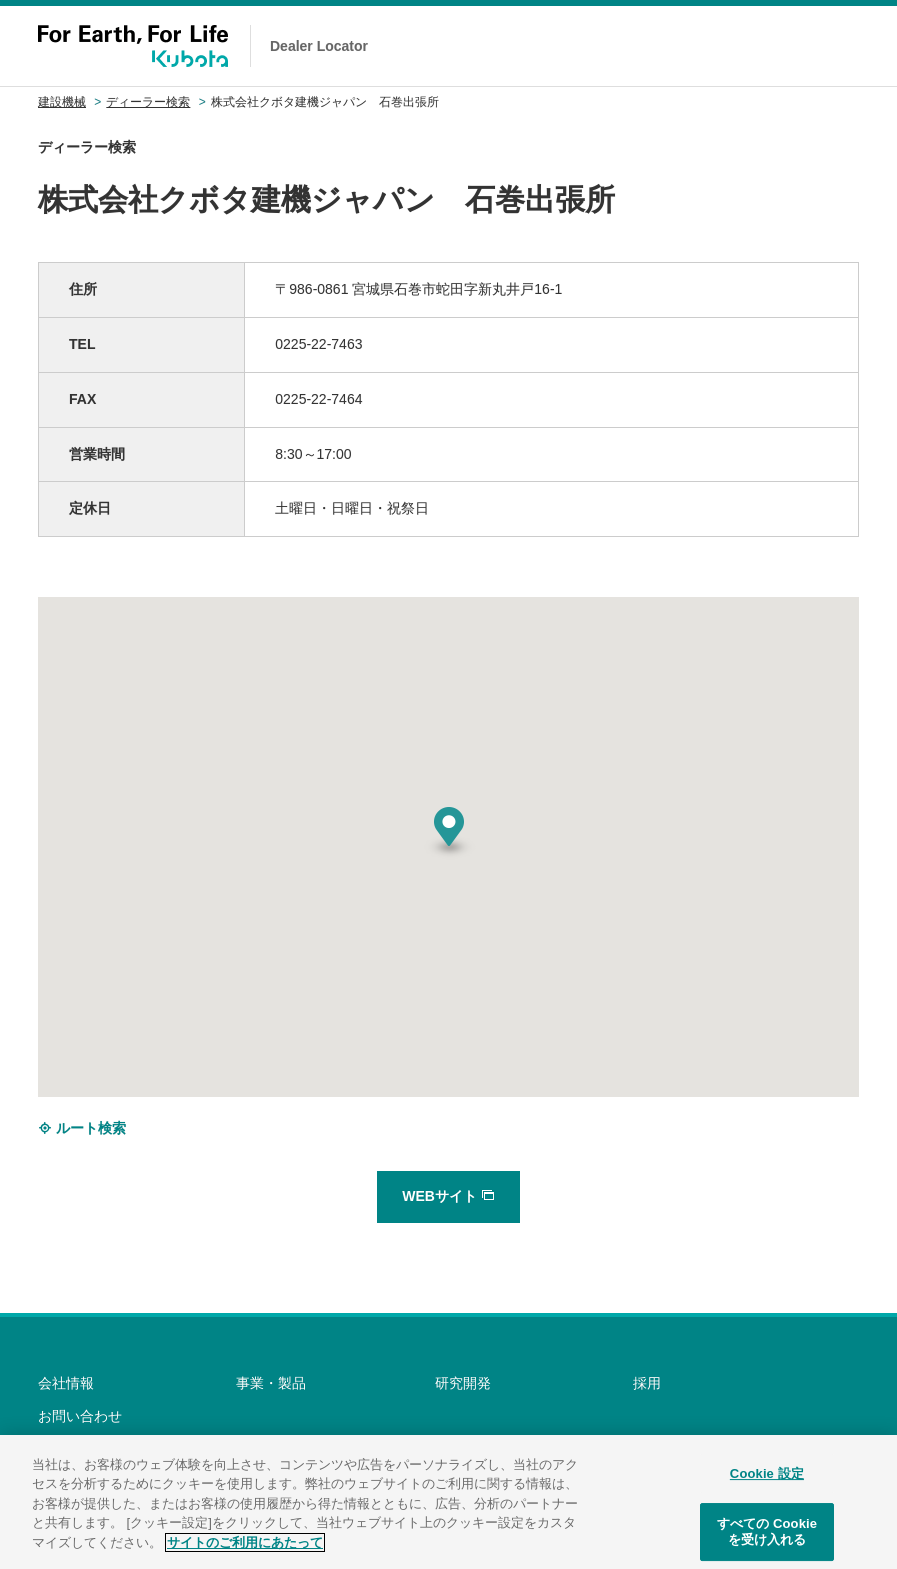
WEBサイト (448, 1196)
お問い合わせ (80, 1416)
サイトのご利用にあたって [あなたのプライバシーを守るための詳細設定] (245, 1551)
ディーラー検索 (148, 102)
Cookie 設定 (767, 1482)
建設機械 (62, 102)
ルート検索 (82, 1128)
